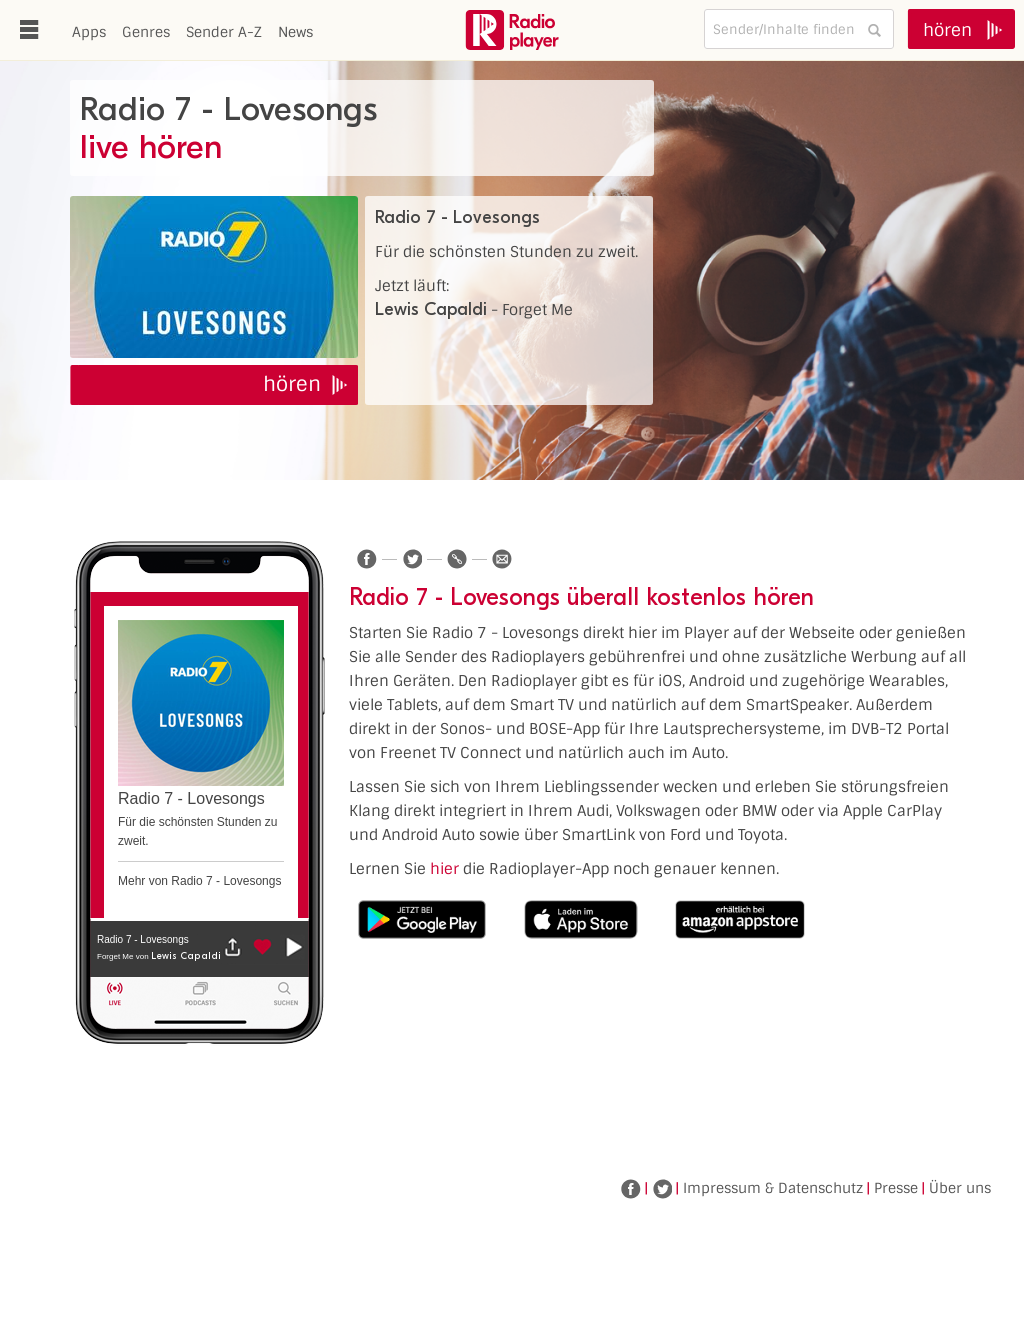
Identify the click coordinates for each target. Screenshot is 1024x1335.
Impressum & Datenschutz (773, 1188)
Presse (896, 1188)
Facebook (631, 1189)
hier (444, 869)
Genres (146, 32)
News (295, 32)
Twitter (662, 1189)
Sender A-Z (224, 32)
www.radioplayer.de (512, 30)
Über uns (960, 1188)
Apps (89, 32)
